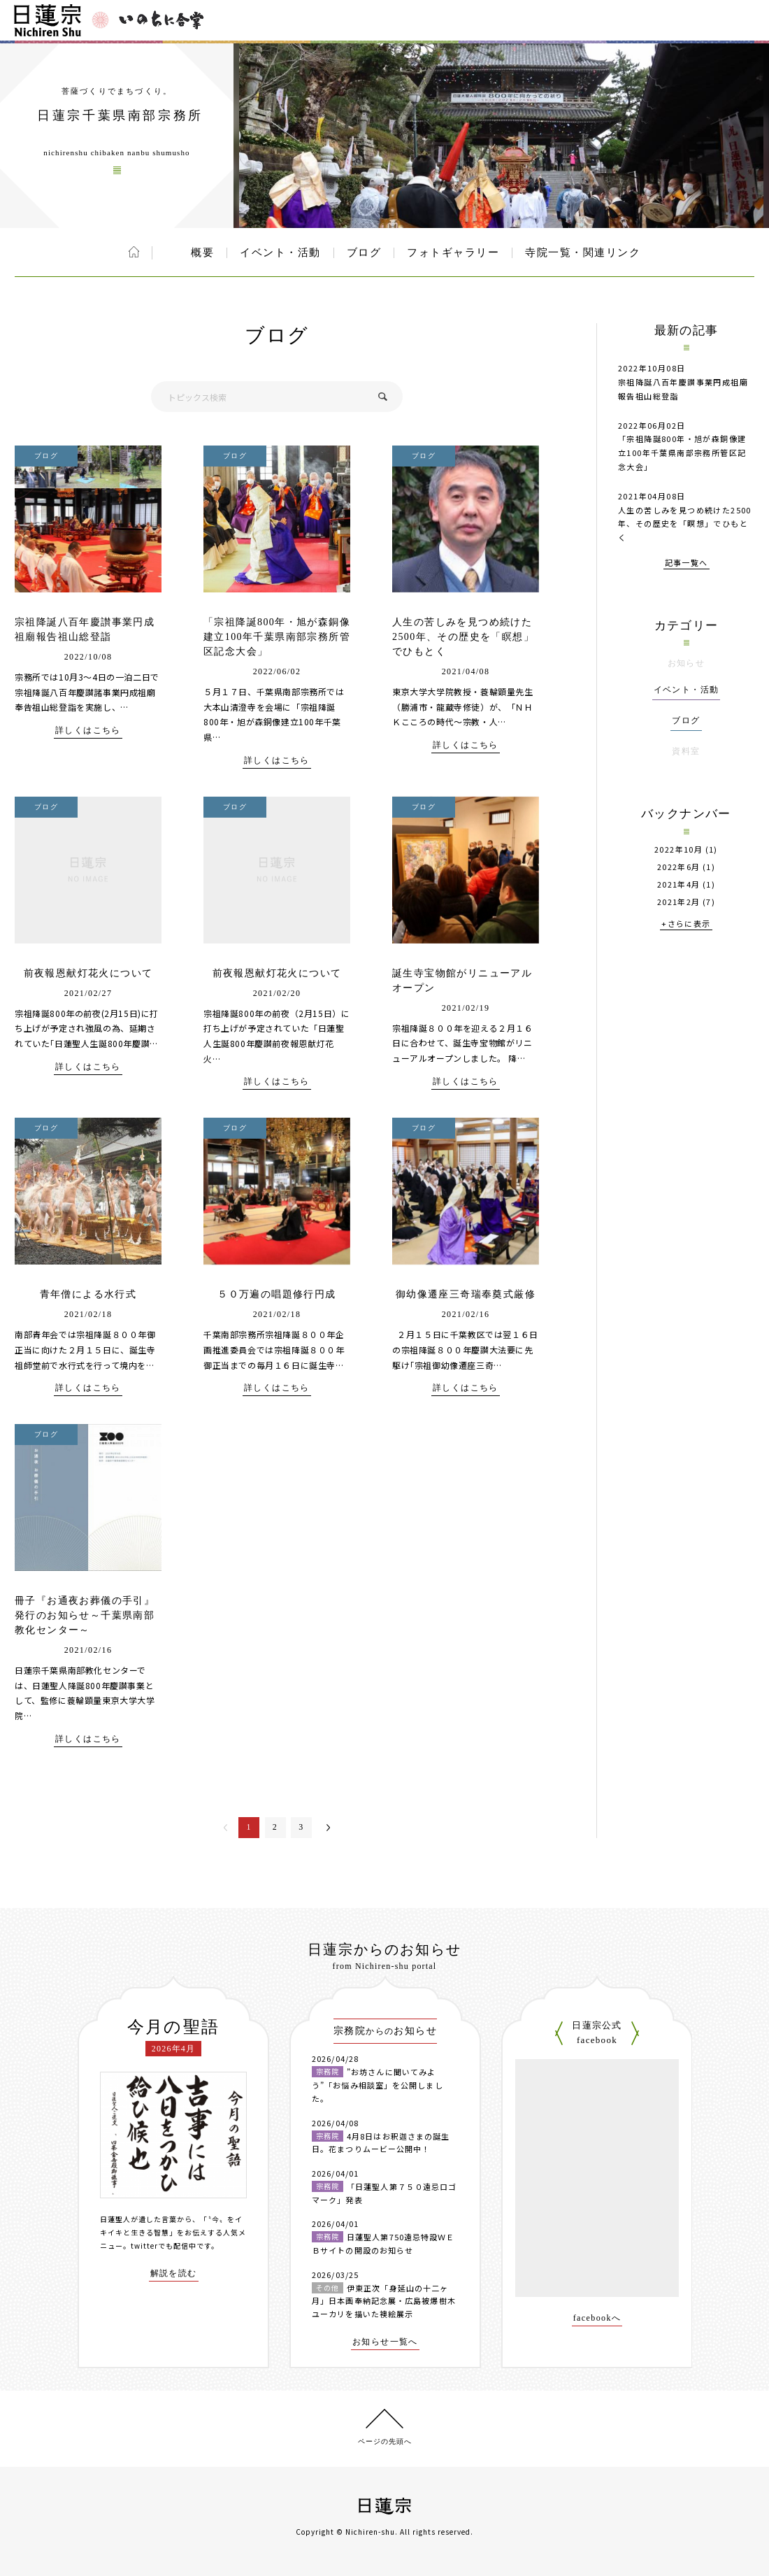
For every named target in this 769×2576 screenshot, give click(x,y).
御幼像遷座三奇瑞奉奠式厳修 (466, 1294)
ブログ (364, 252)
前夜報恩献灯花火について (88, 973)
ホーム (134, 251)
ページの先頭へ (385, 2441)
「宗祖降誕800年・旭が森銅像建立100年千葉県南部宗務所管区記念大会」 (276, 637)
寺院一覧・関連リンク (582, 252)
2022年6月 (678, 867)
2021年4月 (678, 884)
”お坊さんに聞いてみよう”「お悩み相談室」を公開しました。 (377, 2084)
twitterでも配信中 (163, 2245)
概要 (202, 252)
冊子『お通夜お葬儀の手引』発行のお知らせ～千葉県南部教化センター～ (84, 1615)
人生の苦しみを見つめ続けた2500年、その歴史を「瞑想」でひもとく (463, 637)
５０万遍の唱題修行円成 (276, 1294)
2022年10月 (678, 849)
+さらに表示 (685, 924)
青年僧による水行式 (88, 1294)
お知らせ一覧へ (385, 2342)
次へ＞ (327, 1827)
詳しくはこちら (88, 730)
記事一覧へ (686, 563)
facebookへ (597, 2318)
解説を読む (173, 2273)
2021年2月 (678, 902)
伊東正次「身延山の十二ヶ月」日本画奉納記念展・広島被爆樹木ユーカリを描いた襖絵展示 (384, 2300)
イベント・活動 (280, 252)
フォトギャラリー (453, 252)
